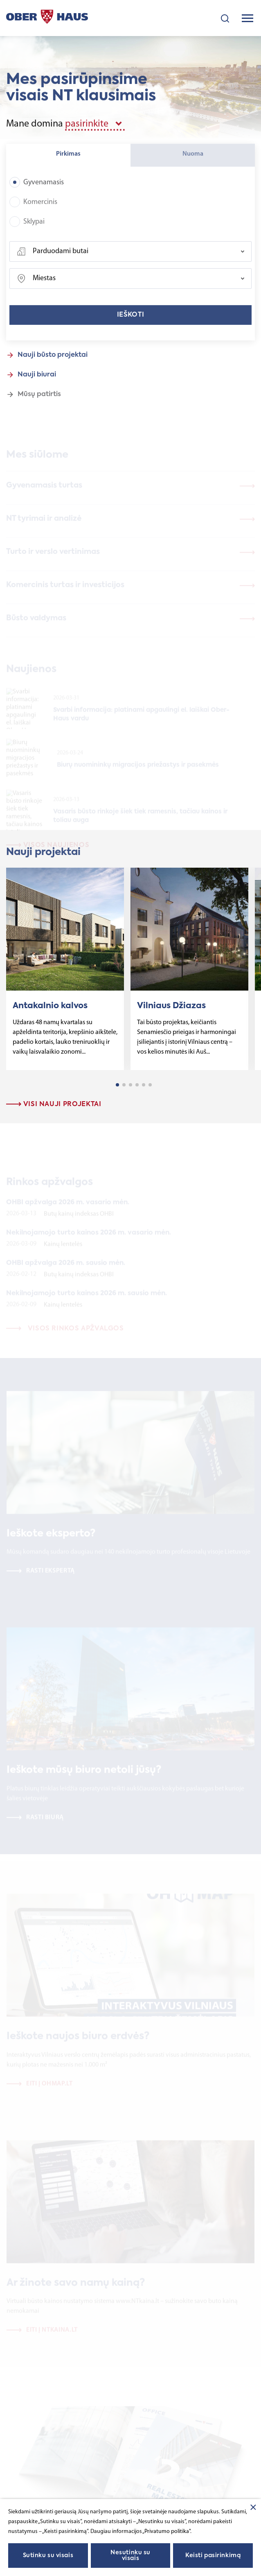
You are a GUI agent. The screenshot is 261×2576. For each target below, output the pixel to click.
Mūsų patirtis (39, 403)
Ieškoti (130, 323)
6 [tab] (150, 1084)
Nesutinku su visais (130, 2555)
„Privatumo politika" (166, 2531)
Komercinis (33, 210)
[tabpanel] (65, 969)
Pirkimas (68, 162)
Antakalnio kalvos (50, 1006)
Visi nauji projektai (53, 1104)
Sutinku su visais (48, 2555)
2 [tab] (124, 1084)
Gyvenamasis (36, 191)
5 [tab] (143, 1084)
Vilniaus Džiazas (171, 1006)
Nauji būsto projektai (53, 364)
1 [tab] (117, 1084)
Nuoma (192, 162)
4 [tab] (137, 1084)
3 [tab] (130, 1084)
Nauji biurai (37, 383)
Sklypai (27, 230)
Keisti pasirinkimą (213, 2555)
